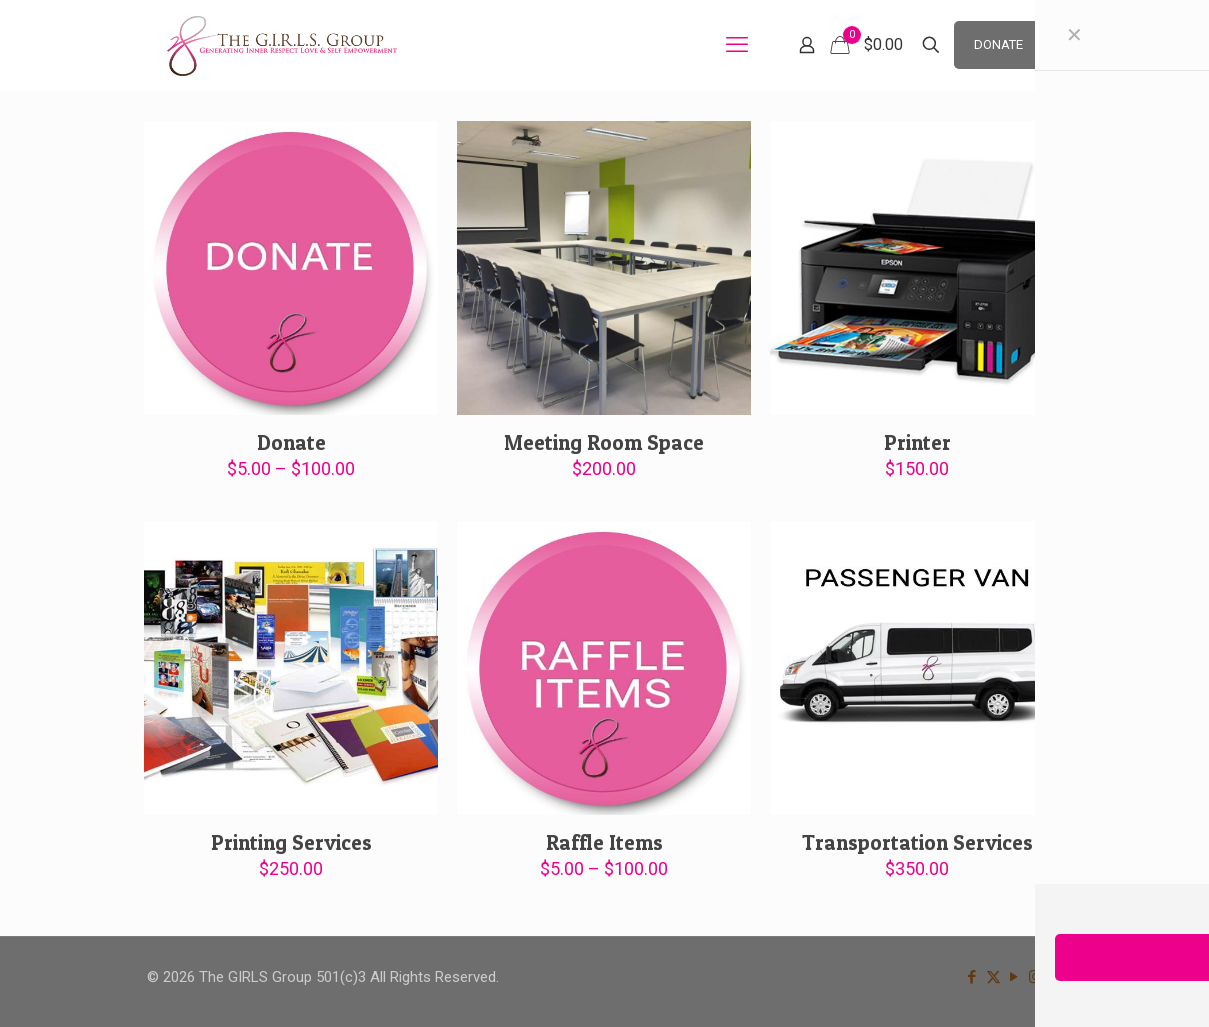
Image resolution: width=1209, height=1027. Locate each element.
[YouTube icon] (1014, 977)
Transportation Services (917, 842)
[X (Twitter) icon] (993, 977)
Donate (291, 442)
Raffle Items (604, 842)
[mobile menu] (737, 45)
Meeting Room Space (604, 442)
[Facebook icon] (972, 977)
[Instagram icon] (1035, 977)
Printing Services (291, 842)
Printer (917, 442)
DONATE (998, 44)
